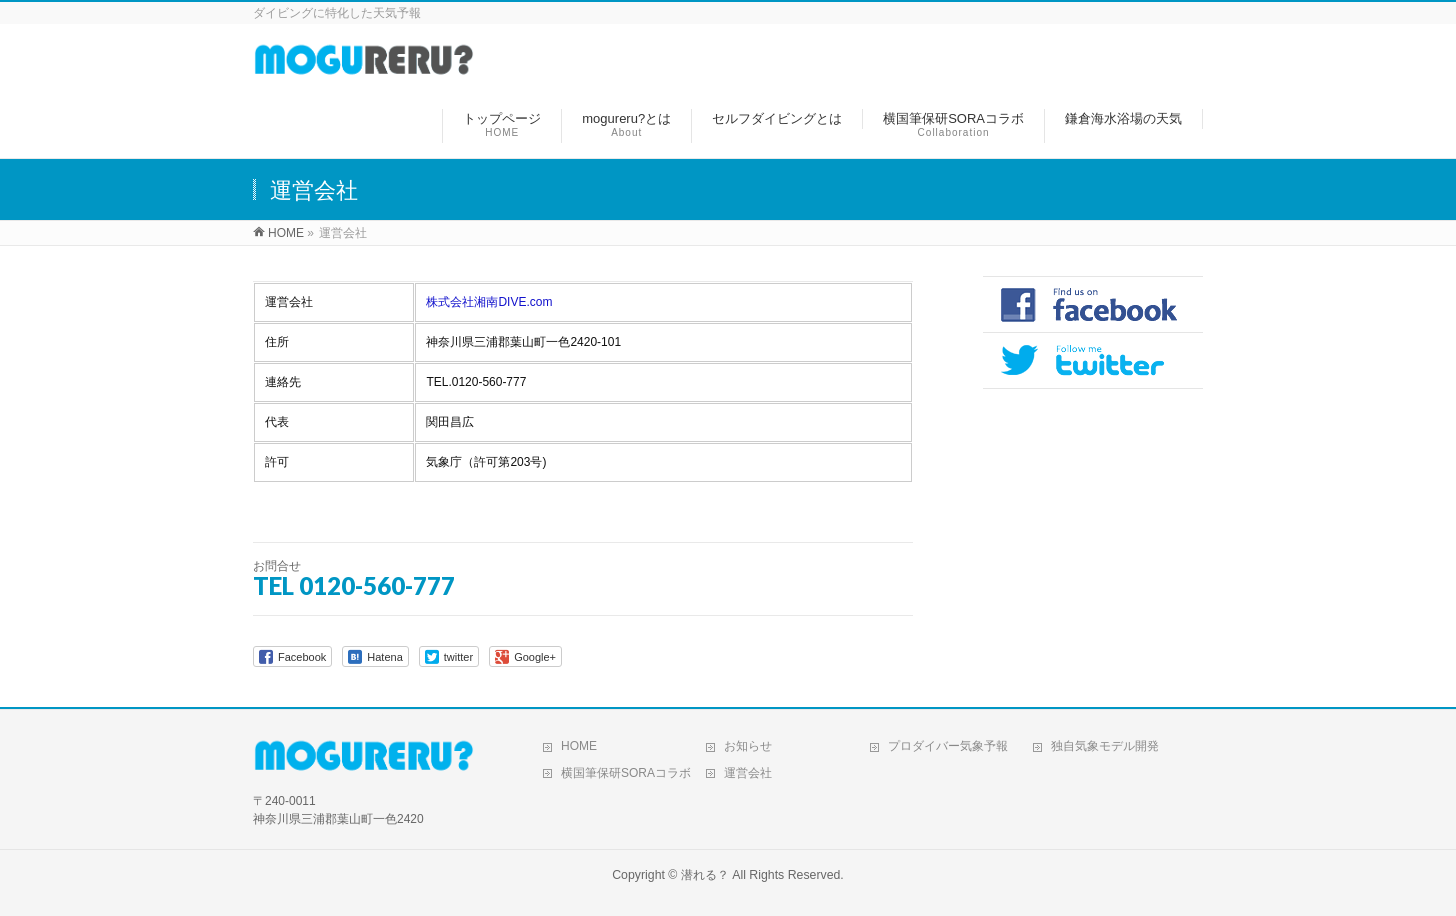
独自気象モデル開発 (1105, 746)
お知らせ (748, 746)
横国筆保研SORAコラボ (626, 773)
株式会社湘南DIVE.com (489, 302)
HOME (579, 746)
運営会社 (748, 773)
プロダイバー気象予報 (948, 746)
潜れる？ (705, 875)
